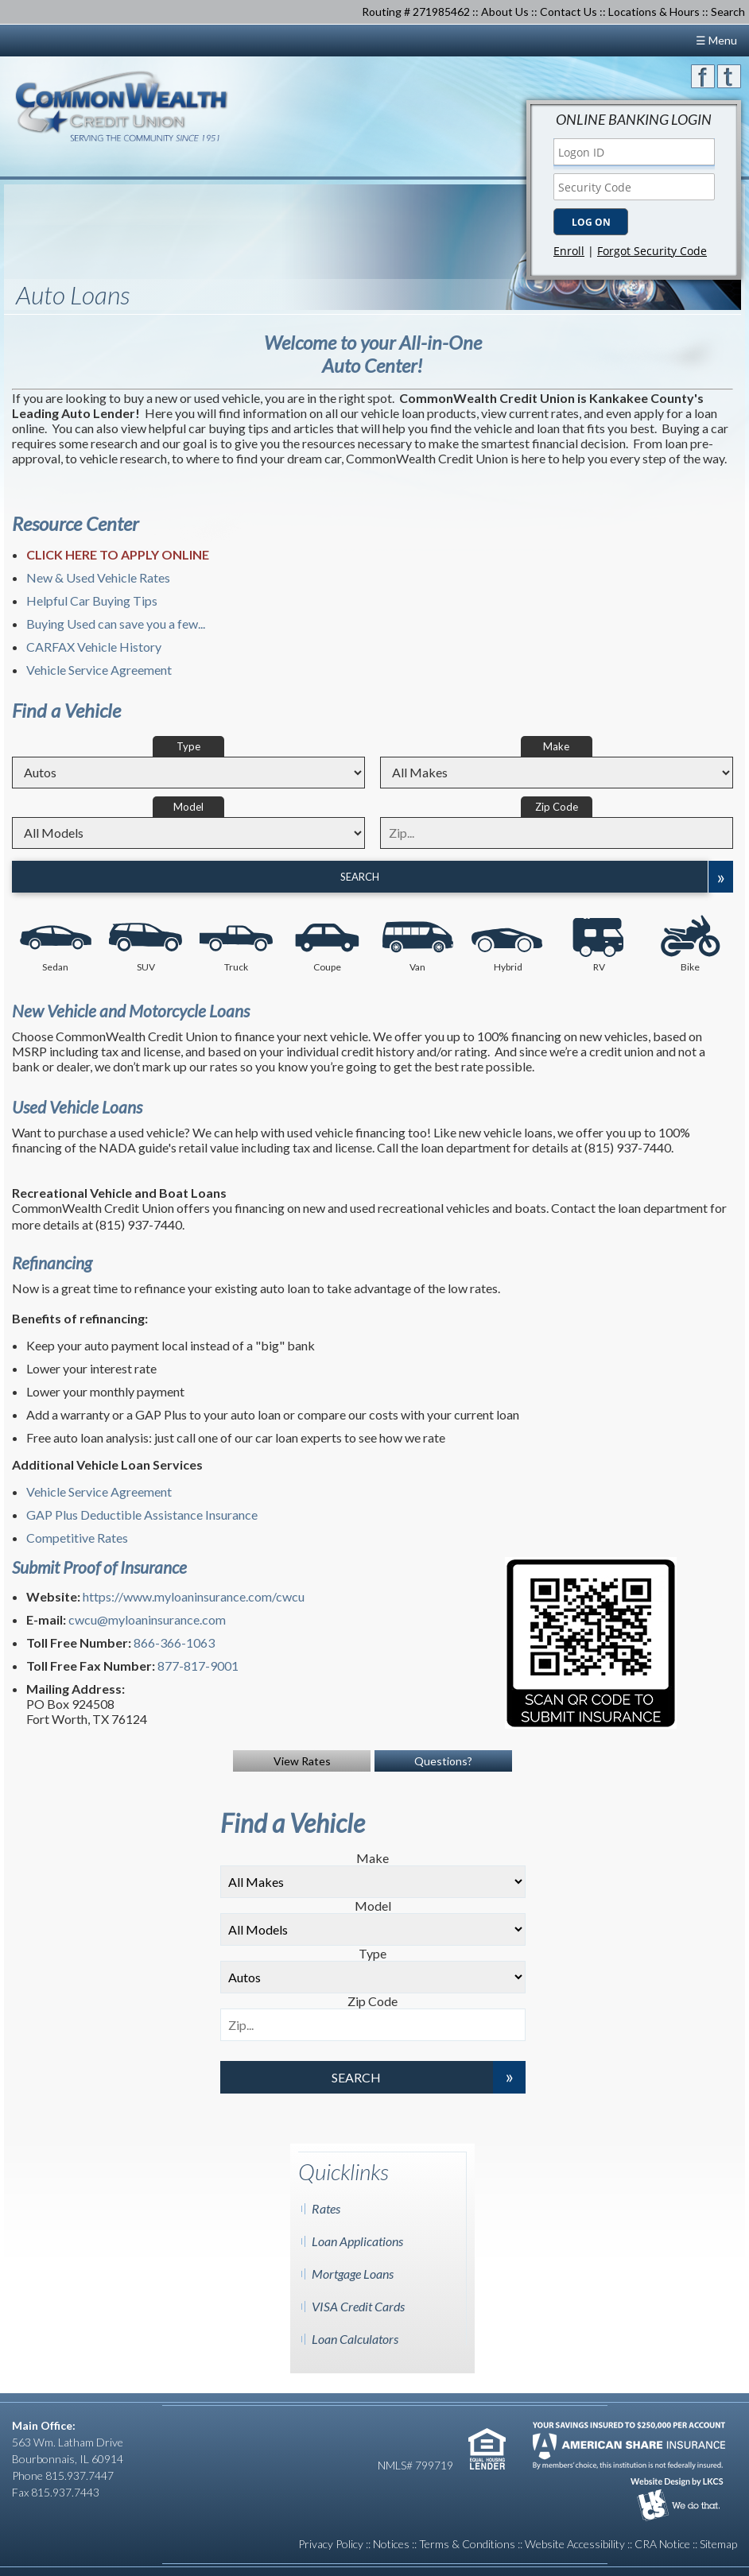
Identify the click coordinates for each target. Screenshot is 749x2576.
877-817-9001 (198, 1665)
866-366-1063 (174, 1642)
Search (359, 876)
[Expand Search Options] (720, 877)
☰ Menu (716, 40)
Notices (391, 2544)
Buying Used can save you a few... (115, 623)
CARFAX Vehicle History (93, 646)
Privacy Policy (330, 2544)
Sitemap (718, 2544)
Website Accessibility (575, 2544)
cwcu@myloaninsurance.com (147, 1619)
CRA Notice (662, 2544)
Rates (326, 2208)
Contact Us (568, 11)
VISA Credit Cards (358, 2306)
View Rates (302, 1761)
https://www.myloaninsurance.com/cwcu (194, 1596)
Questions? (443, 1761)
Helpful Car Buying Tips (91, 600)
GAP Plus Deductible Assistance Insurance (142, 1514)
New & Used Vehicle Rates (98, 577)
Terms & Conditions (467, 2544)
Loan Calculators (355, 2338)
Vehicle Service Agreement (99, 669)
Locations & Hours (654, 11)
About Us (505, 11)
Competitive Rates (77, 1537)
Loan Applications (357, 2241)
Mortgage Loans (353, 2273)
